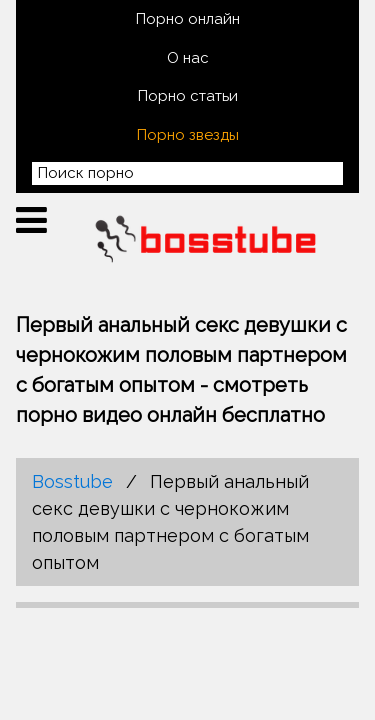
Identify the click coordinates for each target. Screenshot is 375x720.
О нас (188, 58)
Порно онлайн (188, 19)
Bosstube (72, 481)
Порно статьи (188, 96)
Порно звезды (188, 135)
